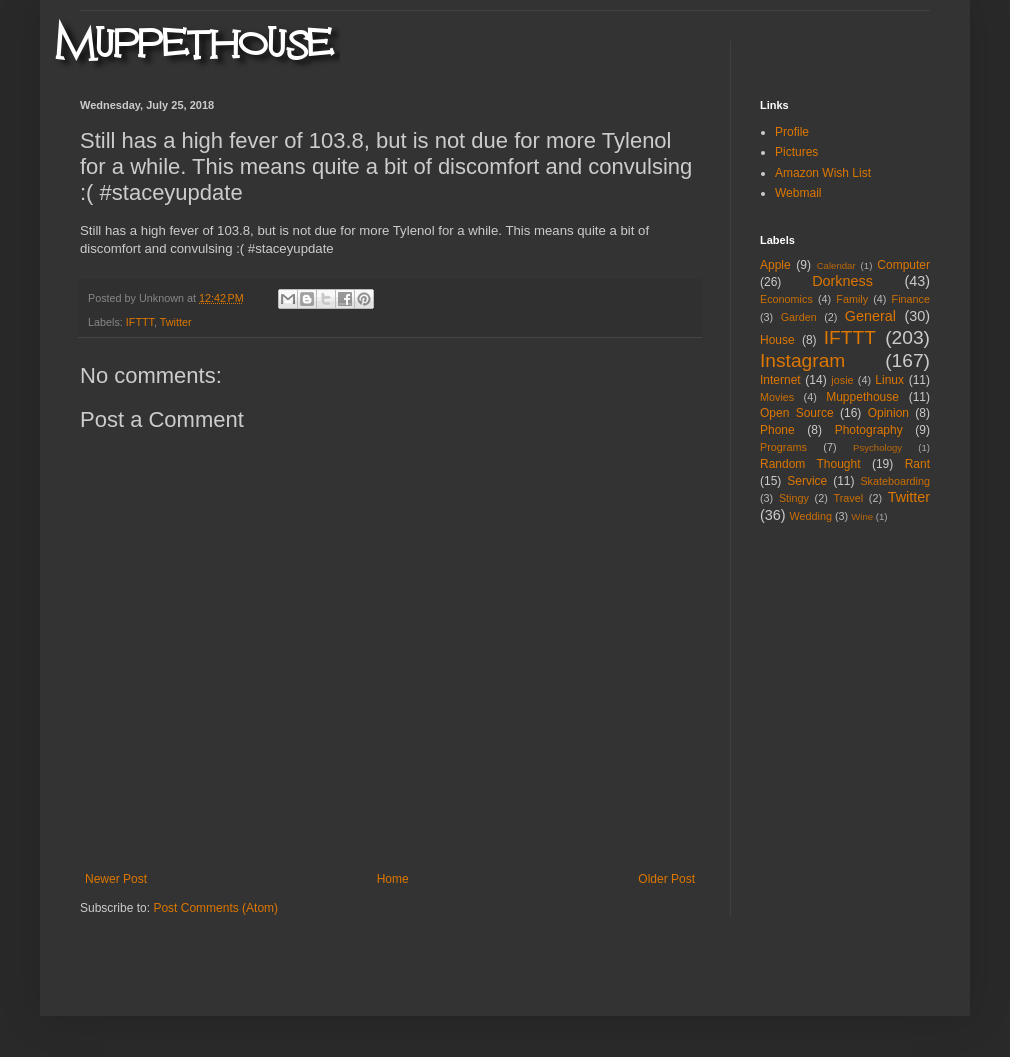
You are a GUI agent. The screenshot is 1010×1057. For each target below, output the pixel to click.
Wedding (811, 516)
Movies (777, 397)
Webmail (798, 193)
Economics (786, 299)
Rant (917, 464)
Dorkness (842, 281)
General (870, 316)
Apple (775, 265)
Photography (869, 430)
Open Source (797, 413)
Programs (783, 447)
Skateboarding (895, 481)
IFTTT (140, 322)
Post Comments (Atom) (215, 908)
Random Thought (810, 464)
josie (842, 380)
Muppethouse (862, 397)
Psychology (877, 447)
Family (852, 299)
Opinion (888, 413)
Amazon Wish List (823, 173)
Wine (862, 516)
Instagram (802, 360)
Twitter (176, 322)
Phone (777, 430)
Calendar (836, 265)
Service (807, 481)
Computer (903, 265)
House (777, 340)
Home (393, 879)
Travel (848, 498)
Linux (889, 380)
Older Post (666, 879)
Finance (911, 299)
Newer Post (116, 879)
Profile (792, 132)
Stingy (794, 498)
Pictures (796, 152)
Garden (799, 317)
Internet (780, 380)
